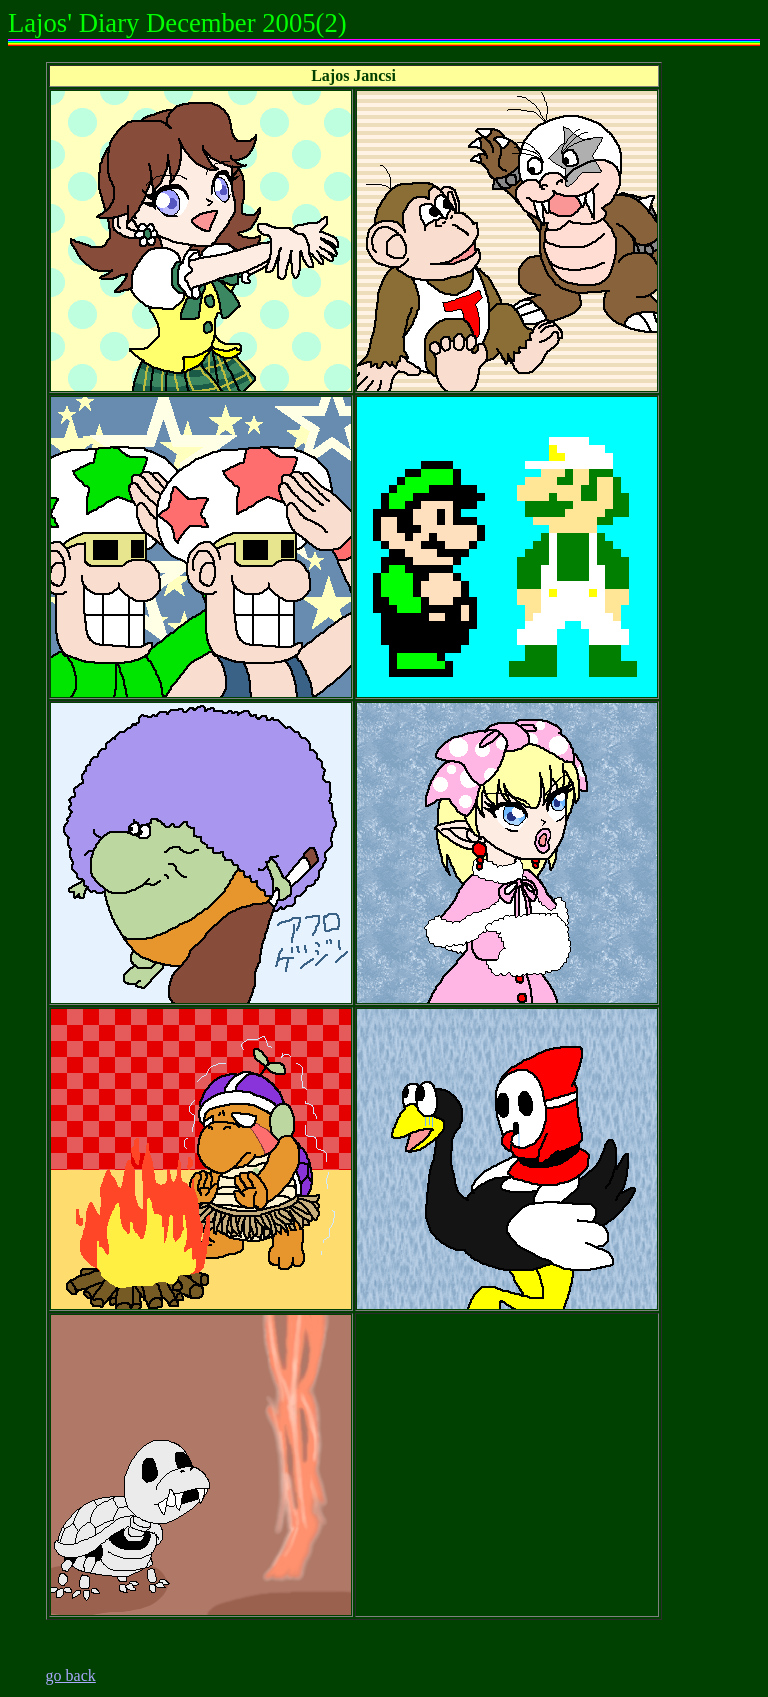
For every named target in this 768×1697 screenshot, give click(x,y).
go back (71, 1675)
